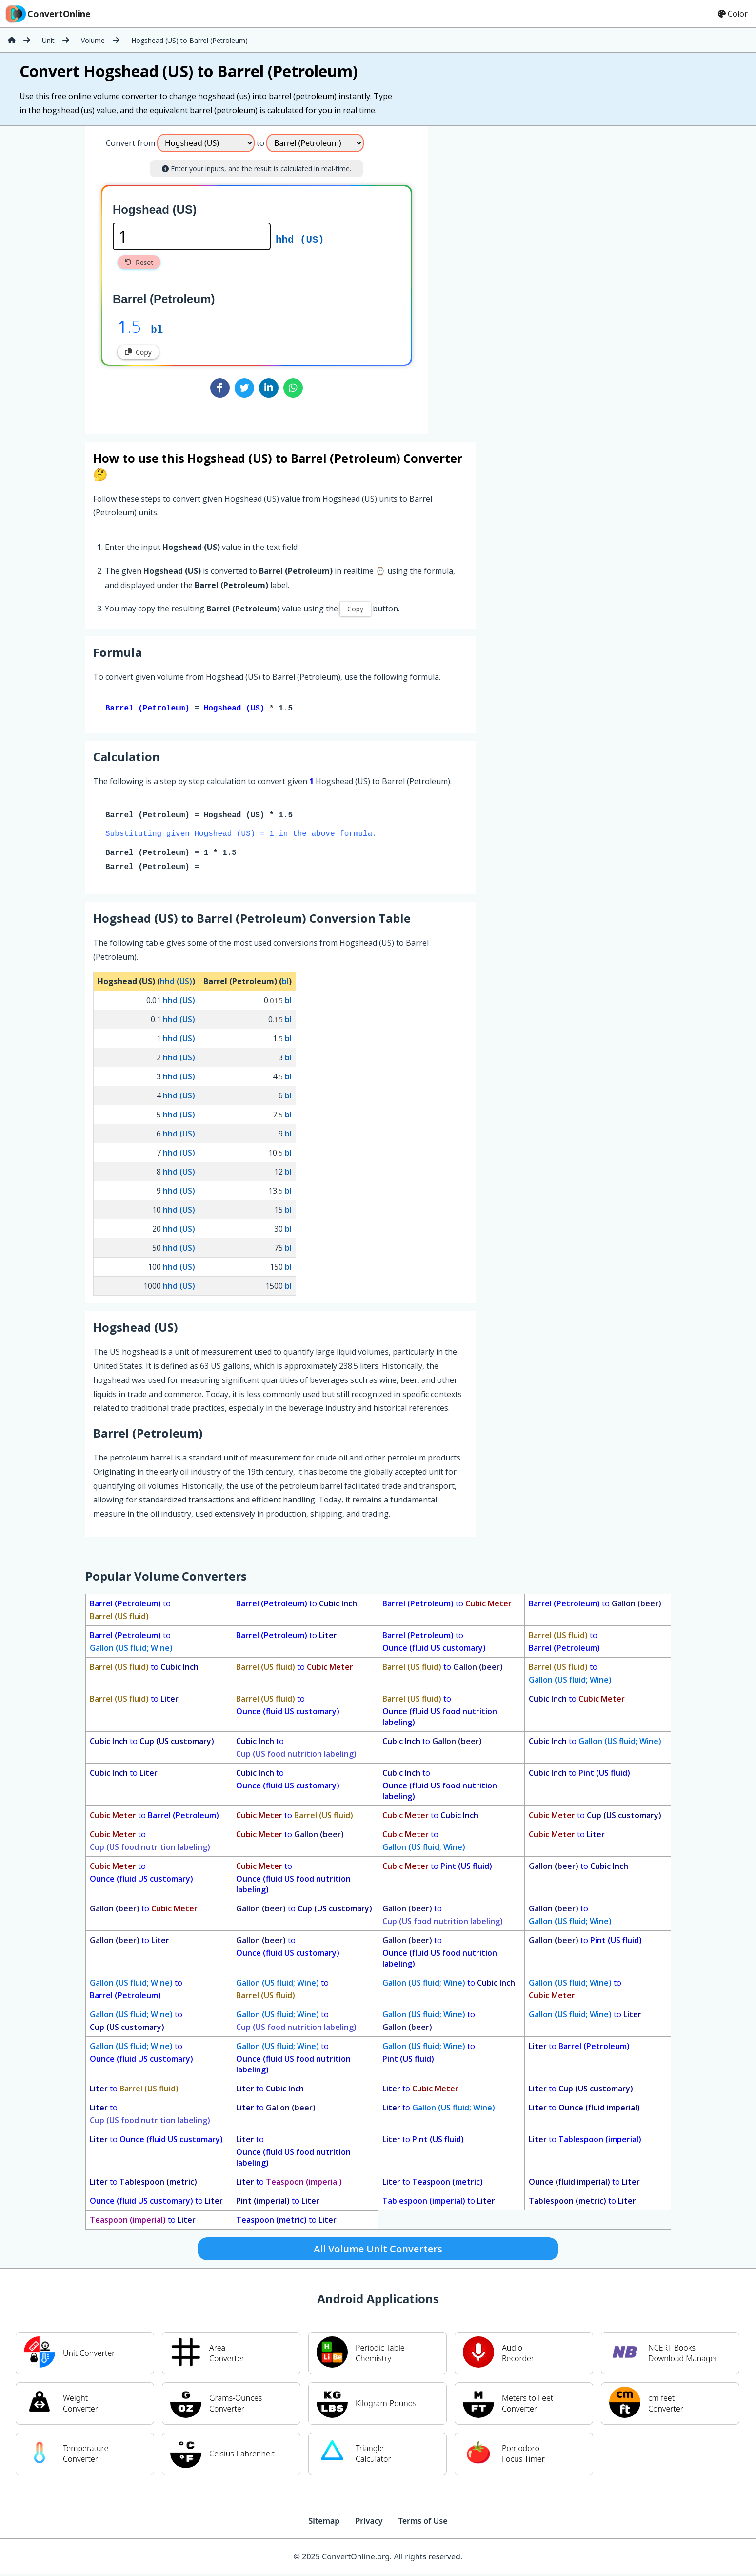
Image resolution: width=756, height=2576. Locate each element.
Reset (139, 262)
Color (733, 13)
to (130, 1611)
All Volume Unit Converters (378, 2250)
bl (157, 329)
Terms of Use (423, 2522)
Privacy (368, 2522)
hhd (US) (300, 238)
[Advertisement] (509, 276)
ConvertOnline (47, 14)
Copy (138, 352)
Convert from (130, 143)
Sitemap (323, 2522)
